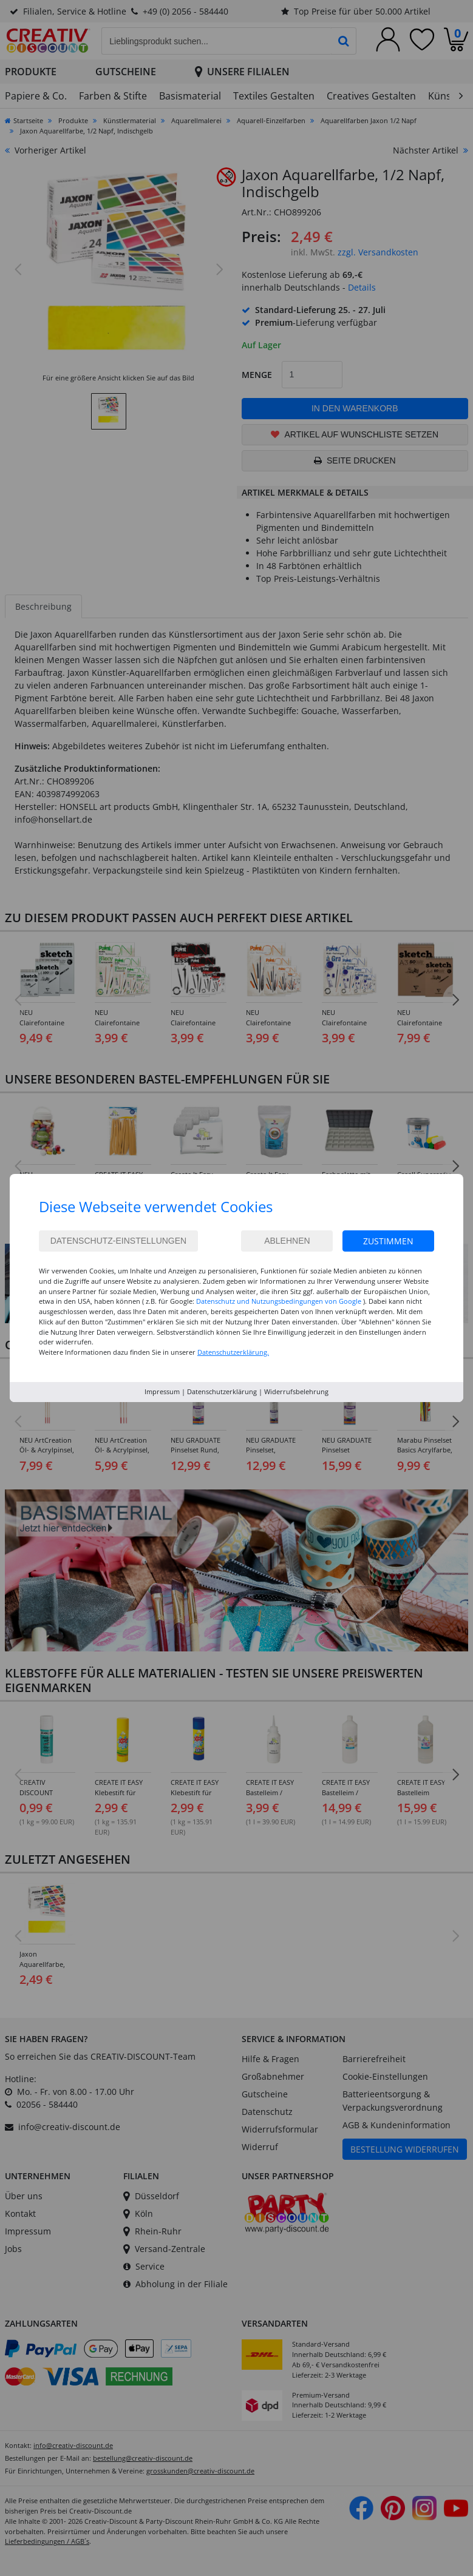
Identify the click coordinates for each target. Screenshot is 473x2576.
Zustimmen (388, 1241)
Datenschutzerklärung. (233, 1352)
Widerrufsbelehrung (296, 1391)
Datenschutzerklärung (222, 1391)
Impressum (162, 1391)
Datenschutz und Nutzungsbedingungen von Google (278, 1301)
